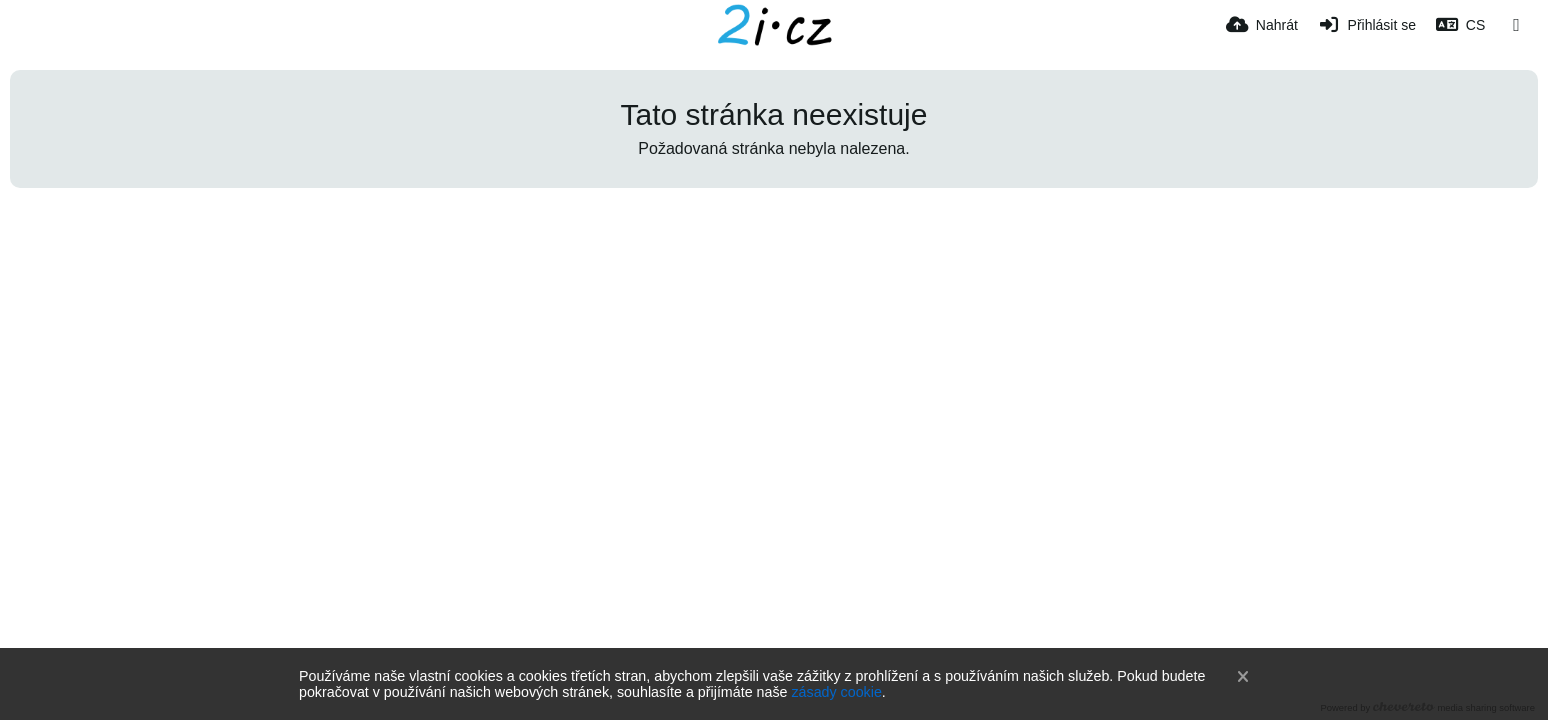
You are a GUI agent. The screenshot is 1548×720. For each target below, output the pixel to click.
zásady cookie (836, 692)
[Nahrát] (1262, 25)
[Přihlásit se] (1367, 25)
